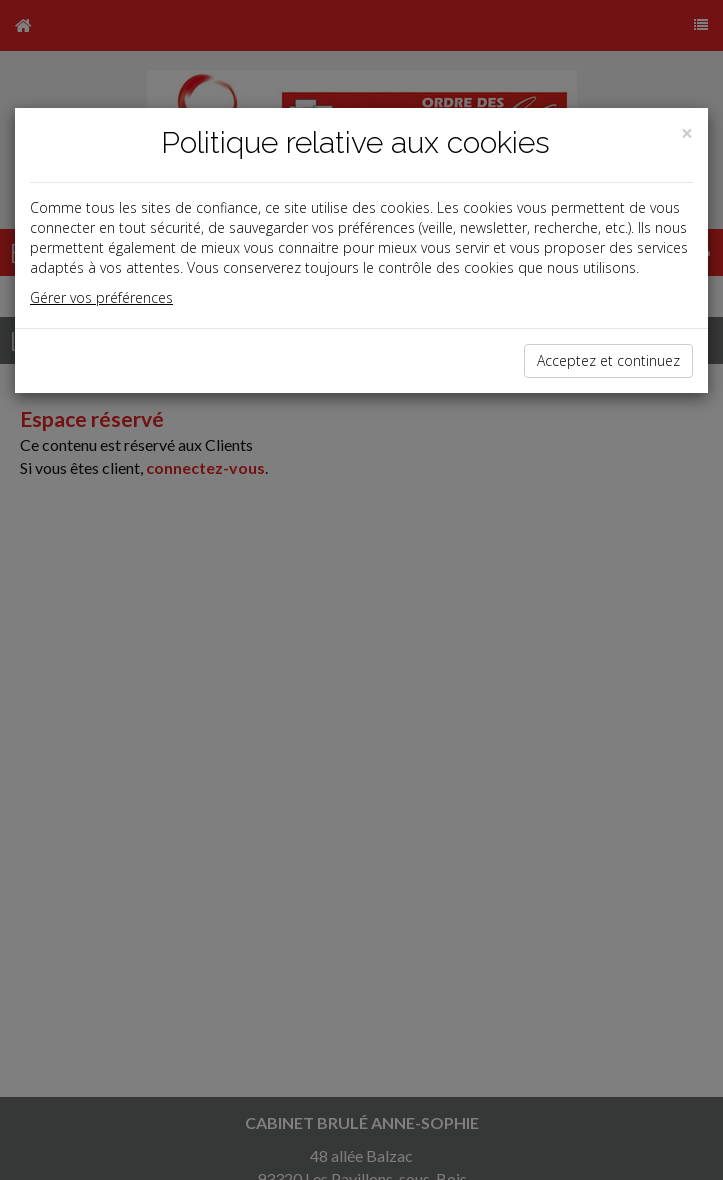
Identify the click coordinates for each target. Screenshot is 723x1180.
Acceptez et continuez (608, 360)
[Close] (687, 133)
